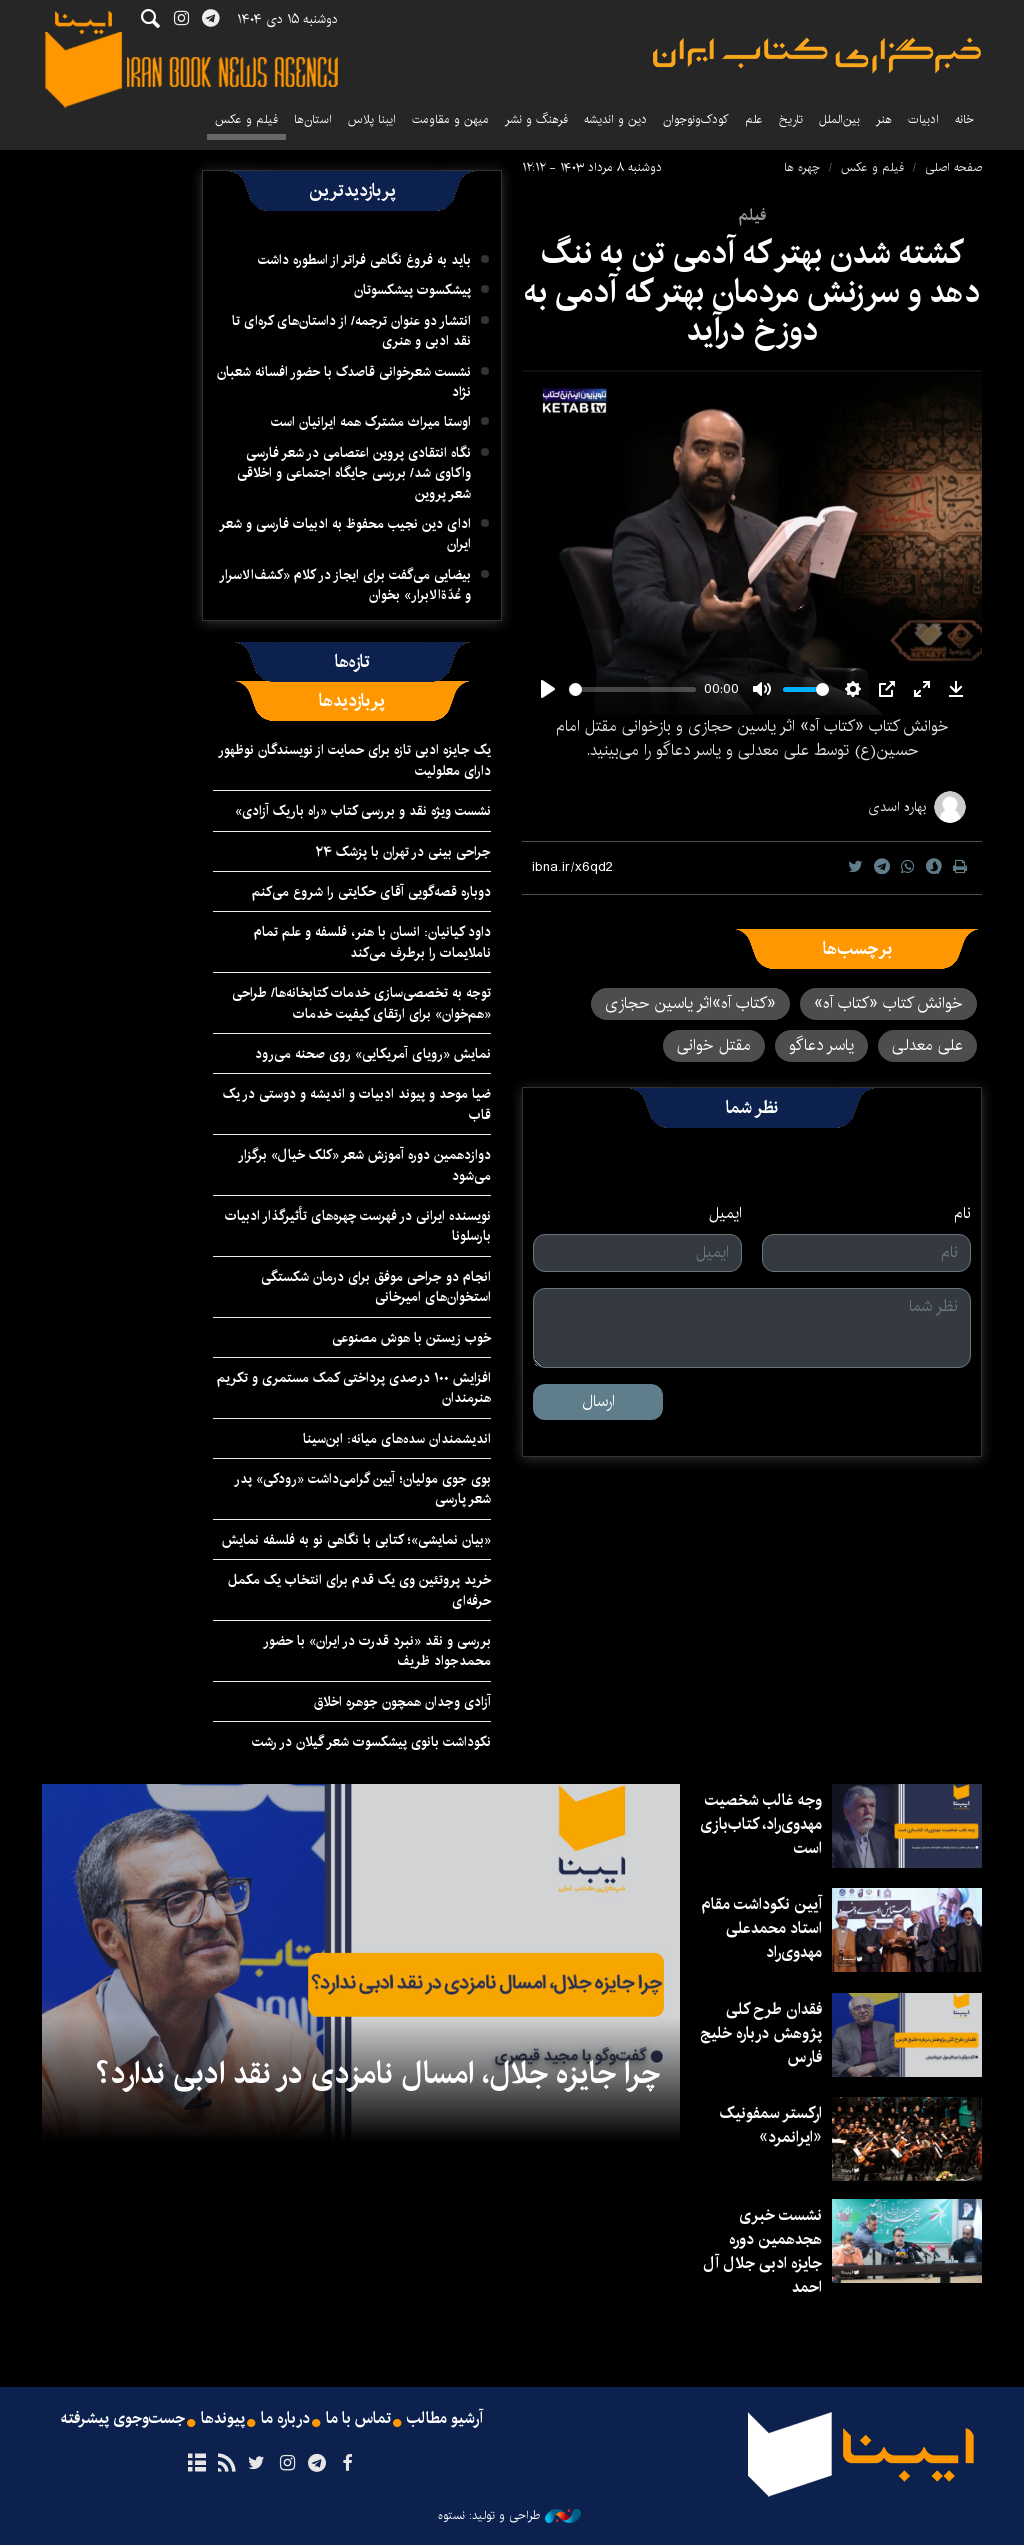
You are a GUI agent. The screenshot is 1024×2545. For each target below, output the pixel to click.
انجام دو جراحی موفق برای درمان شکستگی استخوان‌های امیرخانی (376, 1287)
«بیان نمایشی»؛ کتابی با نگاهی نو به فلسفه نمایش (356, 1540)
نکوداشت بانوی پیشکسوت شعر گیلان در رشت (371, 1742)
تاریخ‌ (791, 119)
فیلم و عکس (246, 119)
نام (962, 1214)
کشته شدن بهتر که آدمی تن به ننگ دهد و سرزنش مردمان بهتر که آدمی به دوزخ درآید (752, 292)
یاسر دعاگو (821, 1045)
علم (754, 119)
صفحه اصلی (953, 167)
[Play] (548, 689)
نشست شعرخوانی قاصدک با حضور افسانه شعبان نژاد (344, 382)
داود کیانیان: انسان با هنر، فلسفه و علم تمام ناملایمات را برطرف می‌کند (372, 942)
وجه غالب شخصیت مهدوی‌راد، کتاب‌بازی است (761, 1824)
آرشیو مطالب (445, 2419)
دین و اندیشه (615, 119)
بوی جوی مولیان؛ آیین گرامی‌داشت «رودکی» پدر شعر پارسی (362, 1489)
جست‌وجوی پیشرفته (123, 2419)
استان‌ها (313, 119)
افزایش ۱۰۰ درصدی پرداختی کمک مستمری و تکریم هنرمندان (354, 1388)
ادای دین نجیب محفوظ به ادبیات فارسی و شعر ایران (345, 534)
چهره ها (802, 167)
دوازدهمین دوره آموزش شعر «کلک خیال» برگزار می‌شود (364, 1165)
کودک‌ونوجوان (696, 119)
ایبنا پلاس (372, 119)
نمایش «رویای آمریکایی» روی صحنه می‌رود (373, 1054)
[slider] (632, 689)
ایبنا (817, 55)
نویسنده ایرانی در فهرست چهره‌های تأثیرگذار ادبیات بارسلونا (358, 1226)
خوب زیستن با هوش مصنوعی (411, 1338)
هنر (884, 119)
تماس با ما (358, 2419)
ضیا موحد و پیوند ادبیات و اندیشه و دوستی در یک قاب (357, 1104)
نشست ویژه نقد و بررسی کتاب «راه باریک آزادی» (363, 811)
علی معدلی (927, 1045)
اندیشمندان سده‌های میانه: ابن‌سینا (397, 1439)
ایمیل (725, 1214)
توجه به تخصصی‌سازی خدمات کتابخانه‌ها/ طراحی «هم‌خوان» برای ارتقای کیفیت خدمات (361, 1003)
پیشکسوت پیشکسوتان (412, 290)
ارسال (598, 1401)
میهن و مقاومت (450, 119)
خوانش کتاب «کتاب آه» (888, 1003)
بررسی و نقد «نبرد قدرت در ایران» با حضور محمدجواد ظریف (377, 1651)
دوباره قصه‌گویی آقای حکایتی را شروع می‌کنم (371, 892)
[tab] (352, 662)
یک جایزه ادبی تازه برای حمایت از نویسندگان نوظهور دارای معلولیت (354, 760)
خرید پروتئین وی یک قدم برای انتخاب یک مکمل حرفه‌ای (359, 1590)
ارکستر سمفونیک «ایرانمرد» (771, 2125)
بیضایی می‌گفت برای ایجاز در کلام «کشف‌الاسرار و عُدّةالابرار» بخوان (345, 585)
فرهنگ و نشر (536, 119)
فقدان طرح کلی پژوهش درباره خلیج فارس (761, 2033)
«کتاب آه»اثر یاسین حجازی (690, 1003)
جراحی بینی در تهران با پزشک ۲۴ (403, 852)
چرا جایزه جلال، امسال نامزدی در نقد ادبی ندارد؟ (378, 2074)
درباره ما (285, 2419)
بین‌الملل (839, 119)
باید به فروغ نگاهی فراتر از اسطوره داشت (364, 260)
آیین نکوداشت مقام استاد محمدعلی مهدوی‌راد (761, 1928)
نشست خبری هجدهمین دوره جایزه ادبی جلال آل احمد (762, 2251)
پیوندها (223, 2419)
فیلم (752, 215)
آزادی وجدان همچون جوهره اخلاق (402, 1702)
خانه (964, 119)
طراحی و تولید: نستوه (509, 2516)
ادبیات (923, 119)
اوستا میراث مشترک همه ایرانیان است (371, 422)
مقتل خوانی (714, 1045)
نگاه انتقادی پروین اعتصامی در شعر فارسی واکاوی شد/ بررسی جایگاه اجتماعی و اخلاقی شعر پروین (354, 473)
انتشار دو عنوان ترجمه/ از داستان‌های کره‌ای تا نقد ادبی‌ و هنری (351, 331)
